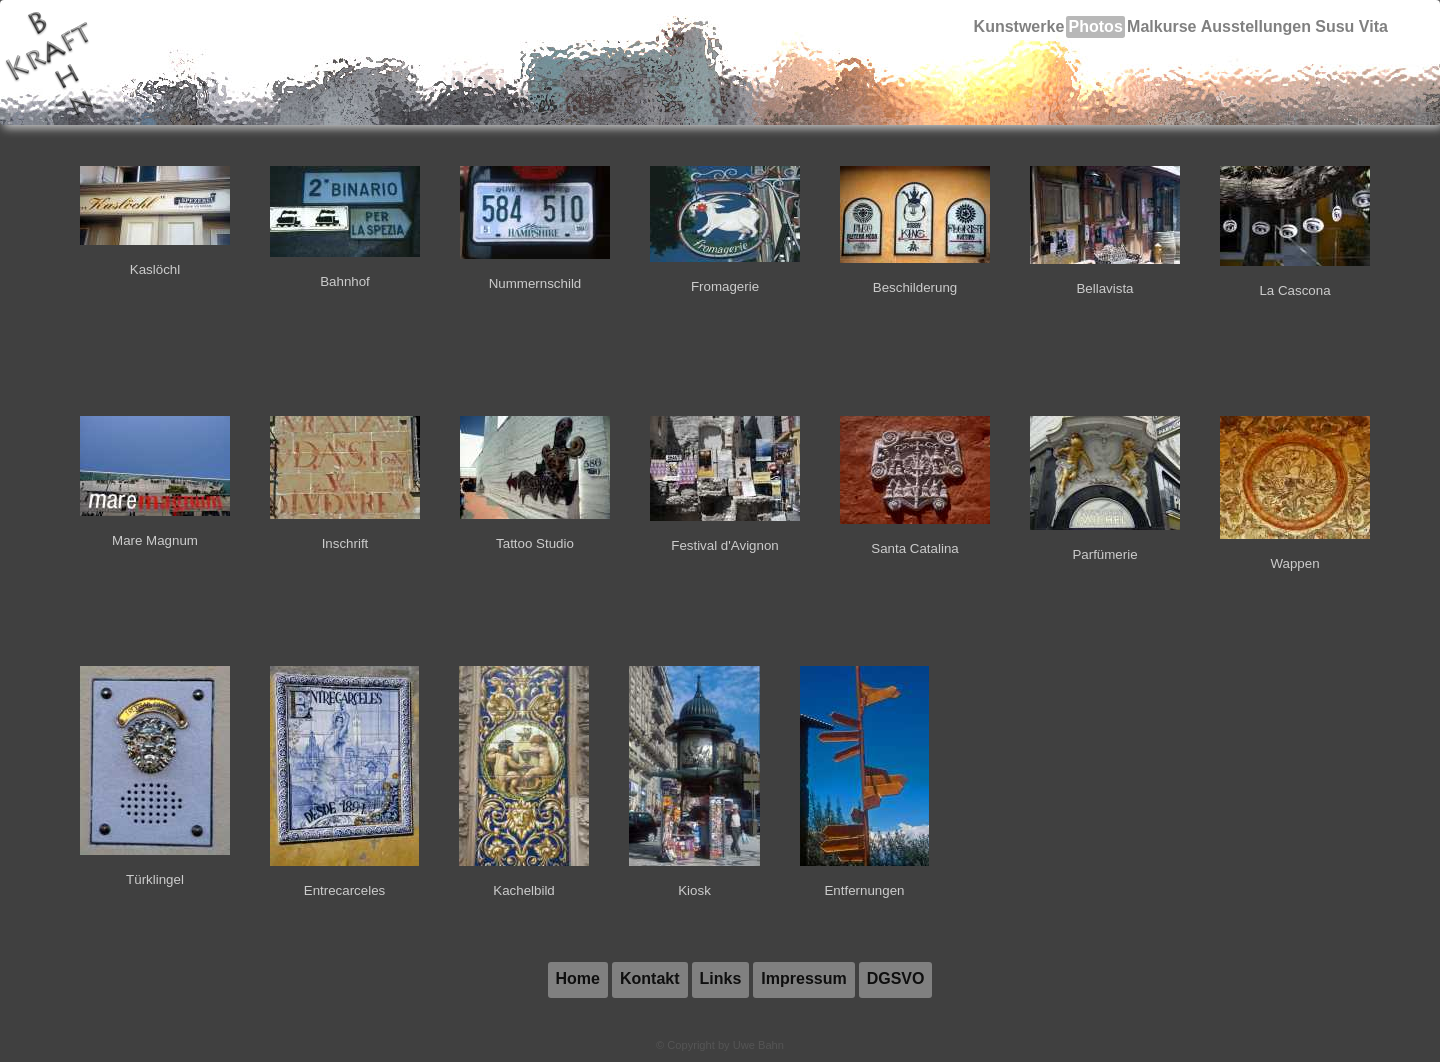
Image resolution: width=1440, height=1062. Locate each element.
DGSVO (896, 978)
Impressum (803, 978)
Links (721, 978)
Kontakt (650, 978)
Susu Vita (1350, 27)
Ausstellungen (1253, 27)
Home (578, 978)
